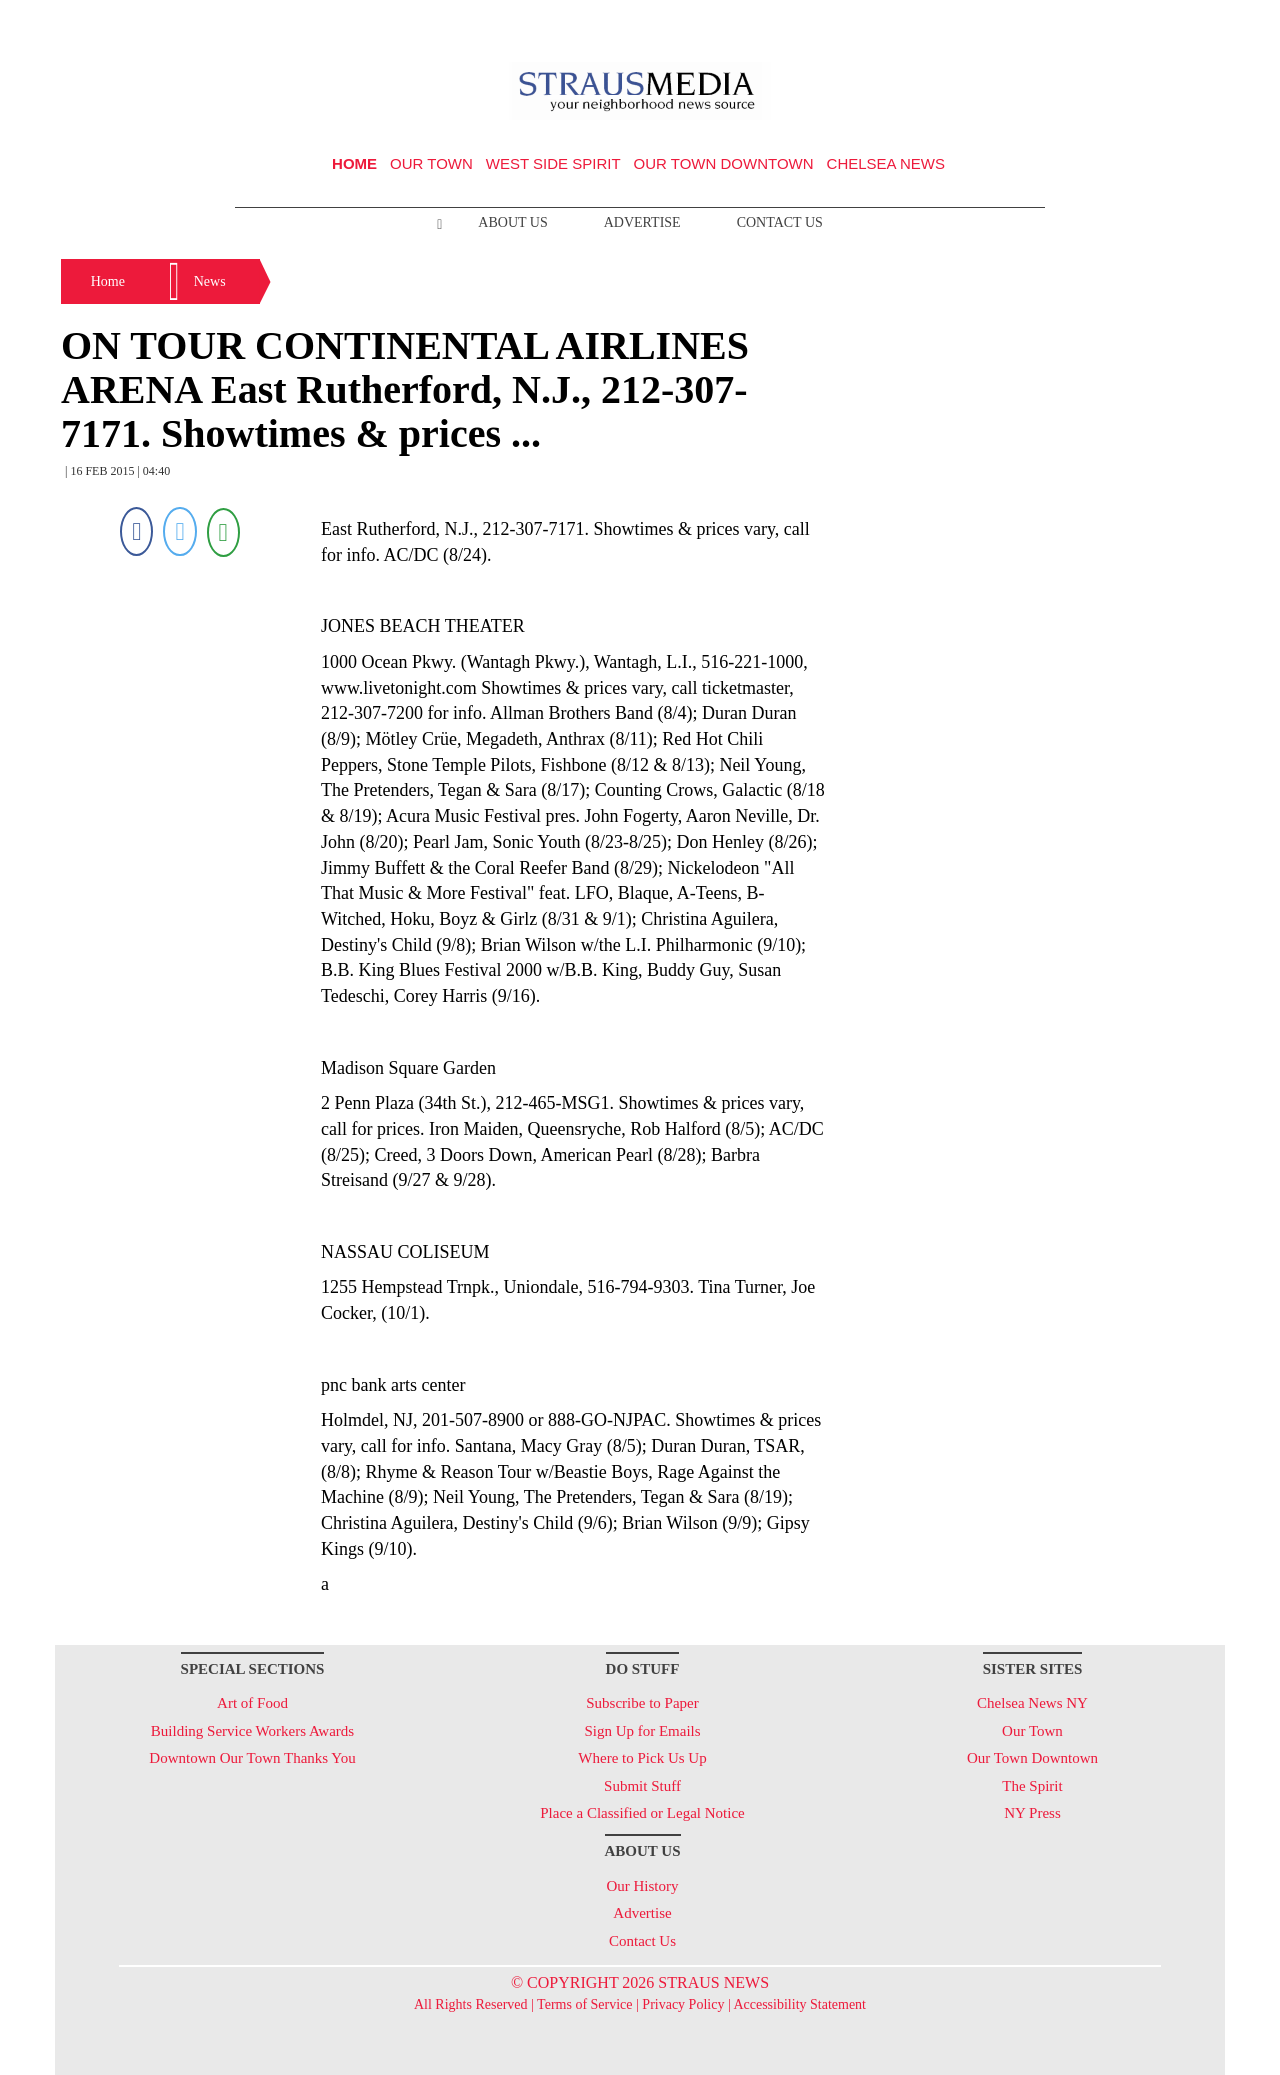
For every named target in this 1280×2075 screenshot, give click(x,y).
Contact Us (780, 222)
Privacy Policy (683, 2004)
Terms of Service (584, 2004)
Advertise (642, 222)
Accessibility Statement (799, 2004)
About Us (512, 222)
